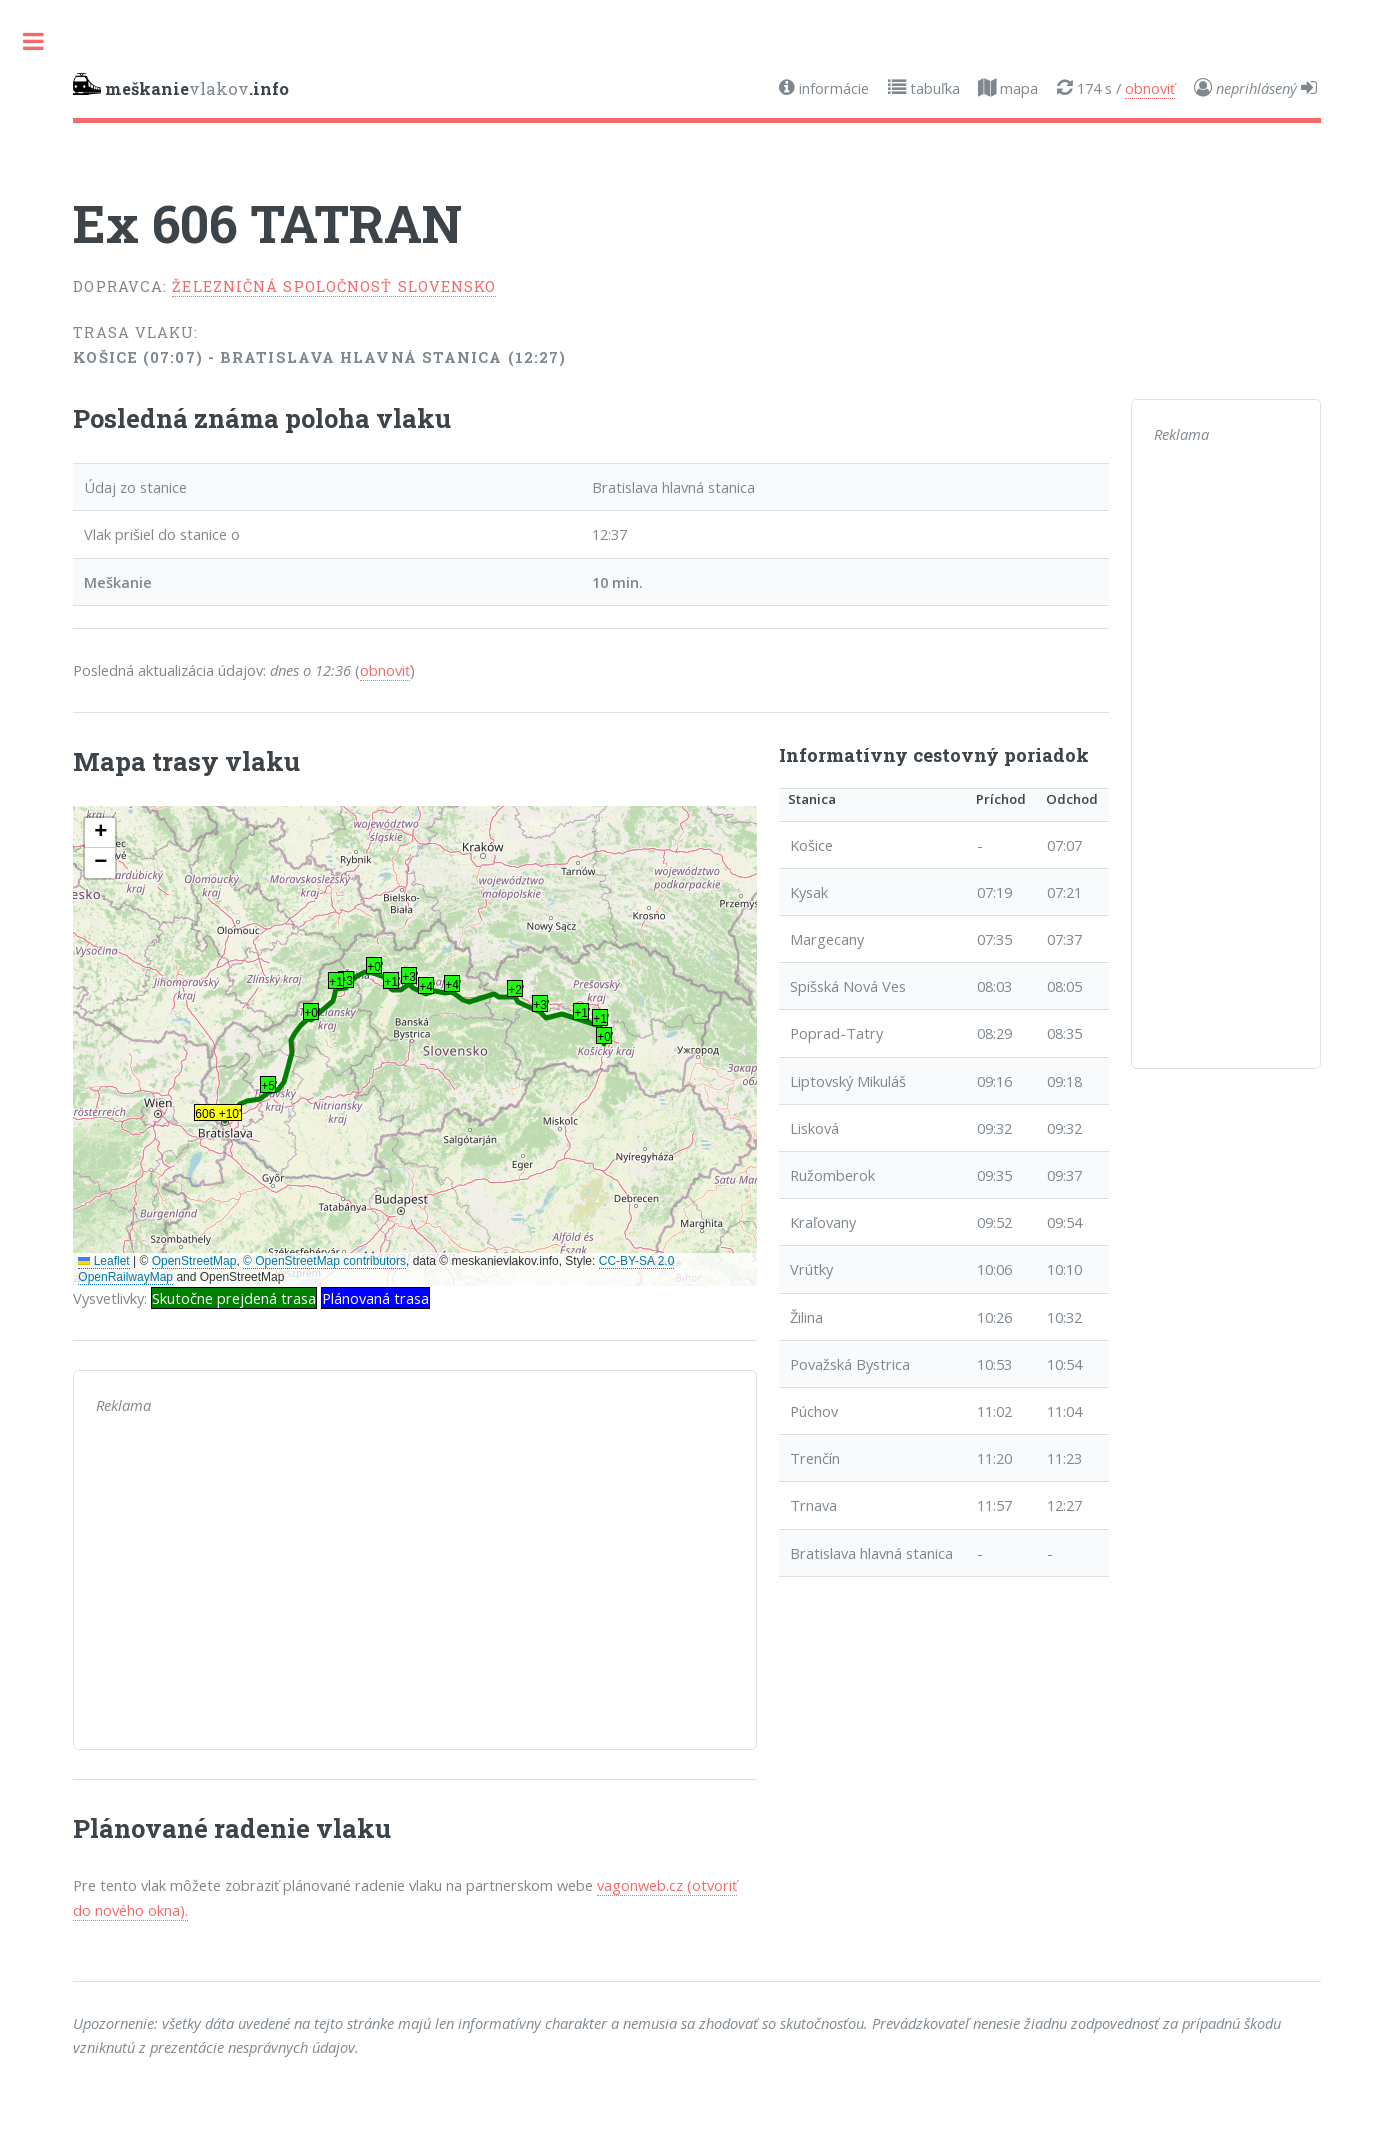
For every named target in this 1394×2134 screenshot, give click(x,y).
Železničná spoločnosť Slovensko (334, 286)
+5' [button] (268, 1086)
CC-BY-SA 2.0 (637, 1261)
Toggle (33, 41)
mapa (1017, 88)
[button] (100, 833)
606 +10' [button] (218, 1114)
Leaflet (103, 1261)
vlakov (181, 86)
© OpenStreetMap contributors (324, 1261)
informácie (832, 88)
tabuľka (933, 88)
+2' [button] (515, 990)
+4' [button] (452, 985)
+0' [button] (604, 1037)
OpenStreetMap (194, 1261)
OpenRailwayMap (125, 1277)
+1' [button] (600, 1019)
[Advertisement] (414, 1587)
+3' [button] (540, 1005)
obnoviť (1150, 88)
